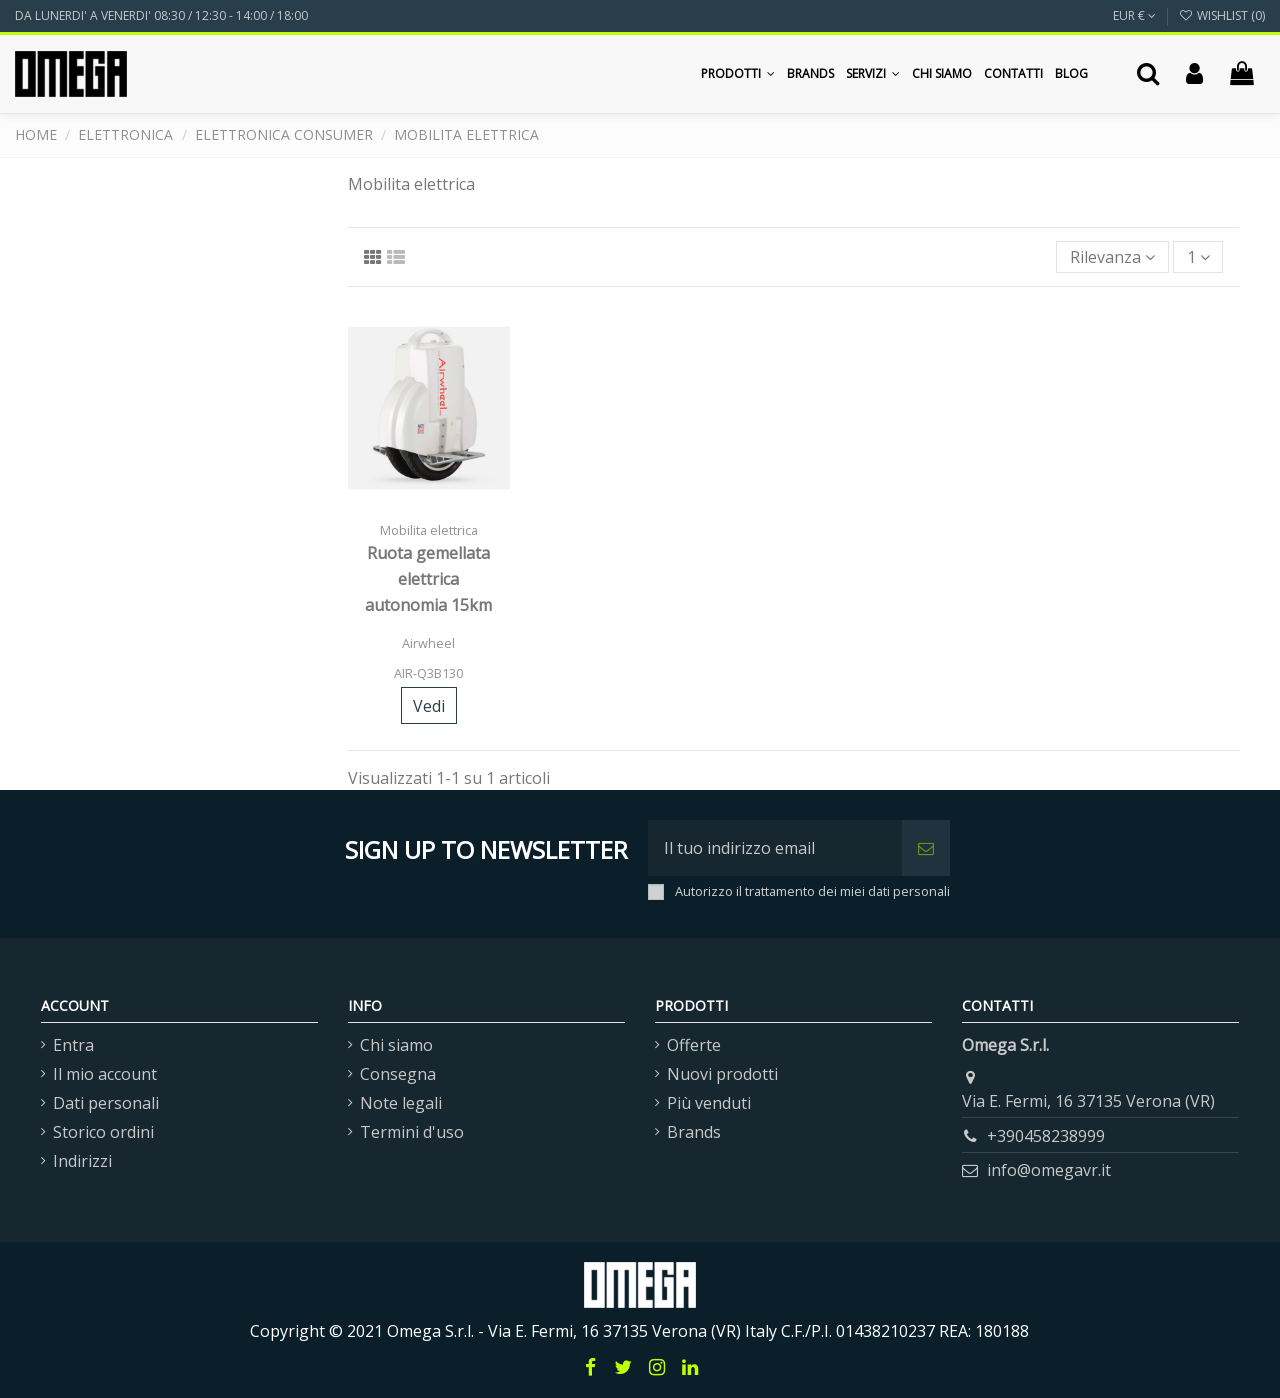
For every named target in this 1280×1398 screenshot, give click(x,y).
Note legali (401, 1103)
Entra (73, 1045)
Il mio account (105, 1074)
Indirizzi (82, 1161)
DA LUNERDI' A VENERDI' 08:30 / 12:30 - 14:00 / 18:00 (161, 15)
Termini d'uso (412, 1132)
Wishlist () (1222, 15)
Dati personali (106, 1103)
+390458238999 (1046, 1136)
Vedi (429, 706)
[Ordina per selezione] (1112, 257)
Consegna (398, 1074)
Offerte (694, 1045)
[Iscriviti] (926, 848)
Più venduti (709, 1103)
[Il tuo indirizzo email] (775, 848)
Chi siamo (396, 1045)
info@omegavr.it (1049, 1170)
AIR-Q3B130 (428, 673)
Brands (694, 1132)
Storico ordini (103, 1132)
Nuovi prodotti (722, 1074)
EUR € (1134, 15)
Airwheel (428, 643)
